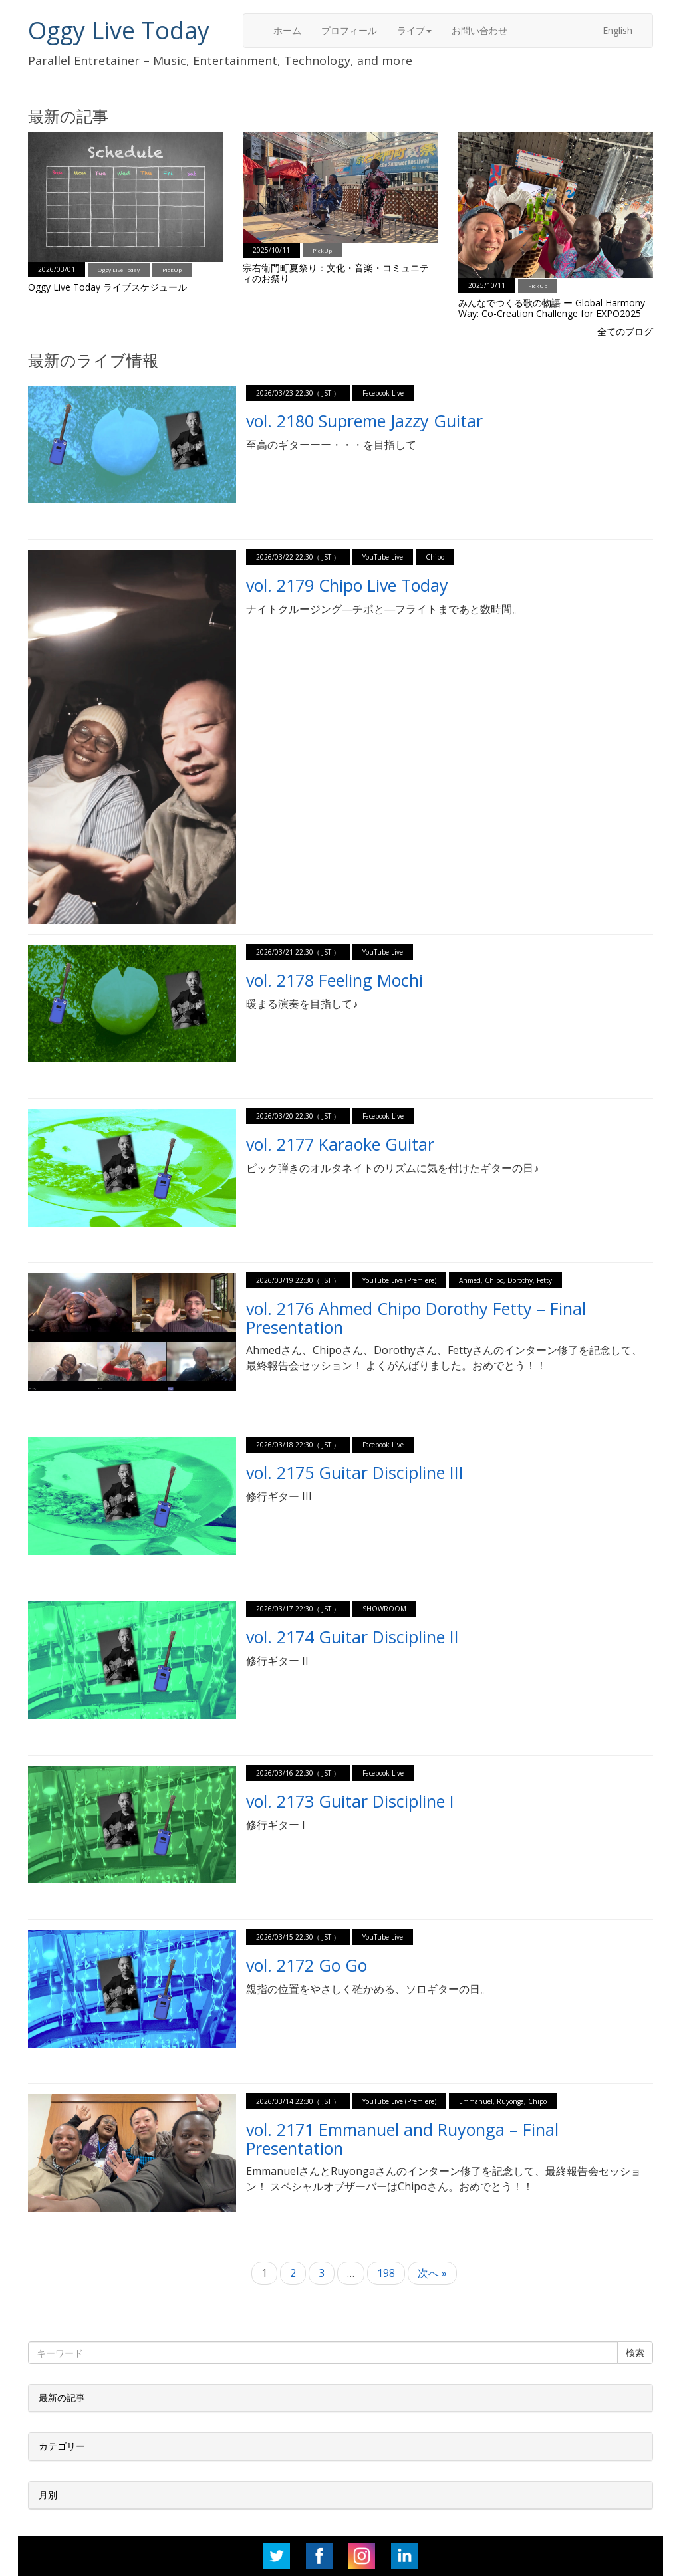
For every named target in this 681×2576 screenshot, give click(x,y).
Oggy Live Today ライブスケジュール (107, 287)
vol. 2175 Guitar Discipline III (355, 1472)
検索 (635, 2352)
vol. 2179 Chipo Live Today (347, 585)
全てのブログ (625, 331)
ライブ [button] (414, 30)
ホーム (287, 30)
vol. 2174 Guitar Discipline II (352, 1636)
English (617, 30)
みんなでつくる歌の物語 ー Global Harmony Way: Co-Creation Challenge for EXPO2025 (551, 307)
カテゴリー (62, 2446)
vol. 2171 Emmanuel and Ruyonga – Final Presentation (402, 2138)
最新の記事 (62, 2397)
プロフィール (349, 30)
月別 (48, 2494)
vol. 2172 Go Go (306, 1965)
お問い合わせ (479, 30)
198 (386, 2273)
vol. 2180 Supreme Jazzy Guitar (364, 421)
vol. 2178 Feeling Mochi (334, 980)
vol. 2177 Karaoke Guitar (340, 1144)
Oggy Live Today (118, 30)
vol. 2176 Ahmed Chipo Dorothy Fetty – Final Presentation (416, 1317)
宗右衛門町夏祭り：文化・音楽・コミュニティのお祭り (336, 272)
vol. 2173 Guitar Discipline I (350, 1801)
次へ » (432, 2273)
